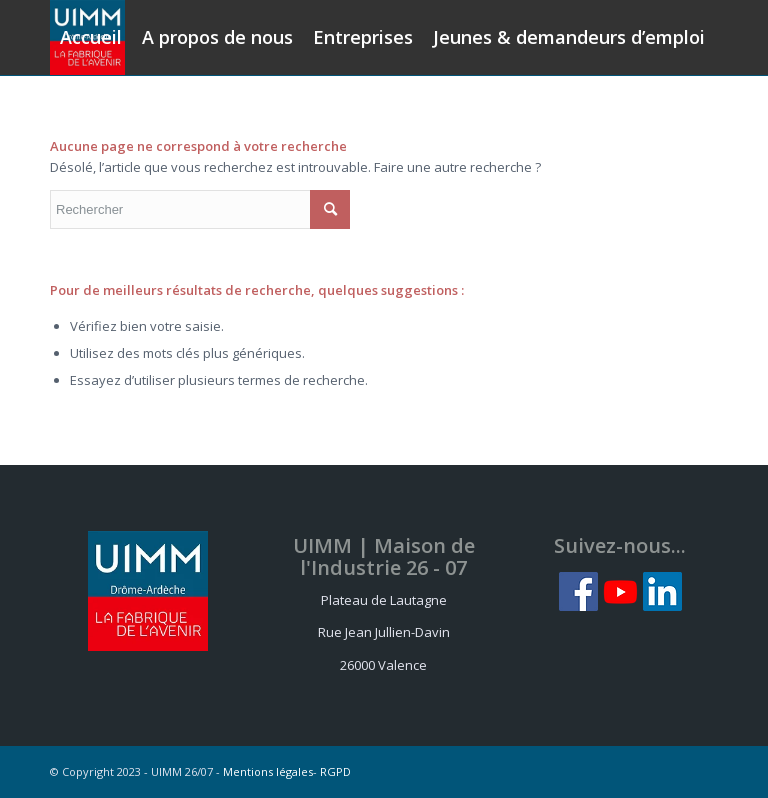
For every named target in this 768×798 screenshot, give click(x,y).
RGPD (335, 771)
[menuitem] (91, 37)
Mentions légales (268, 771)
